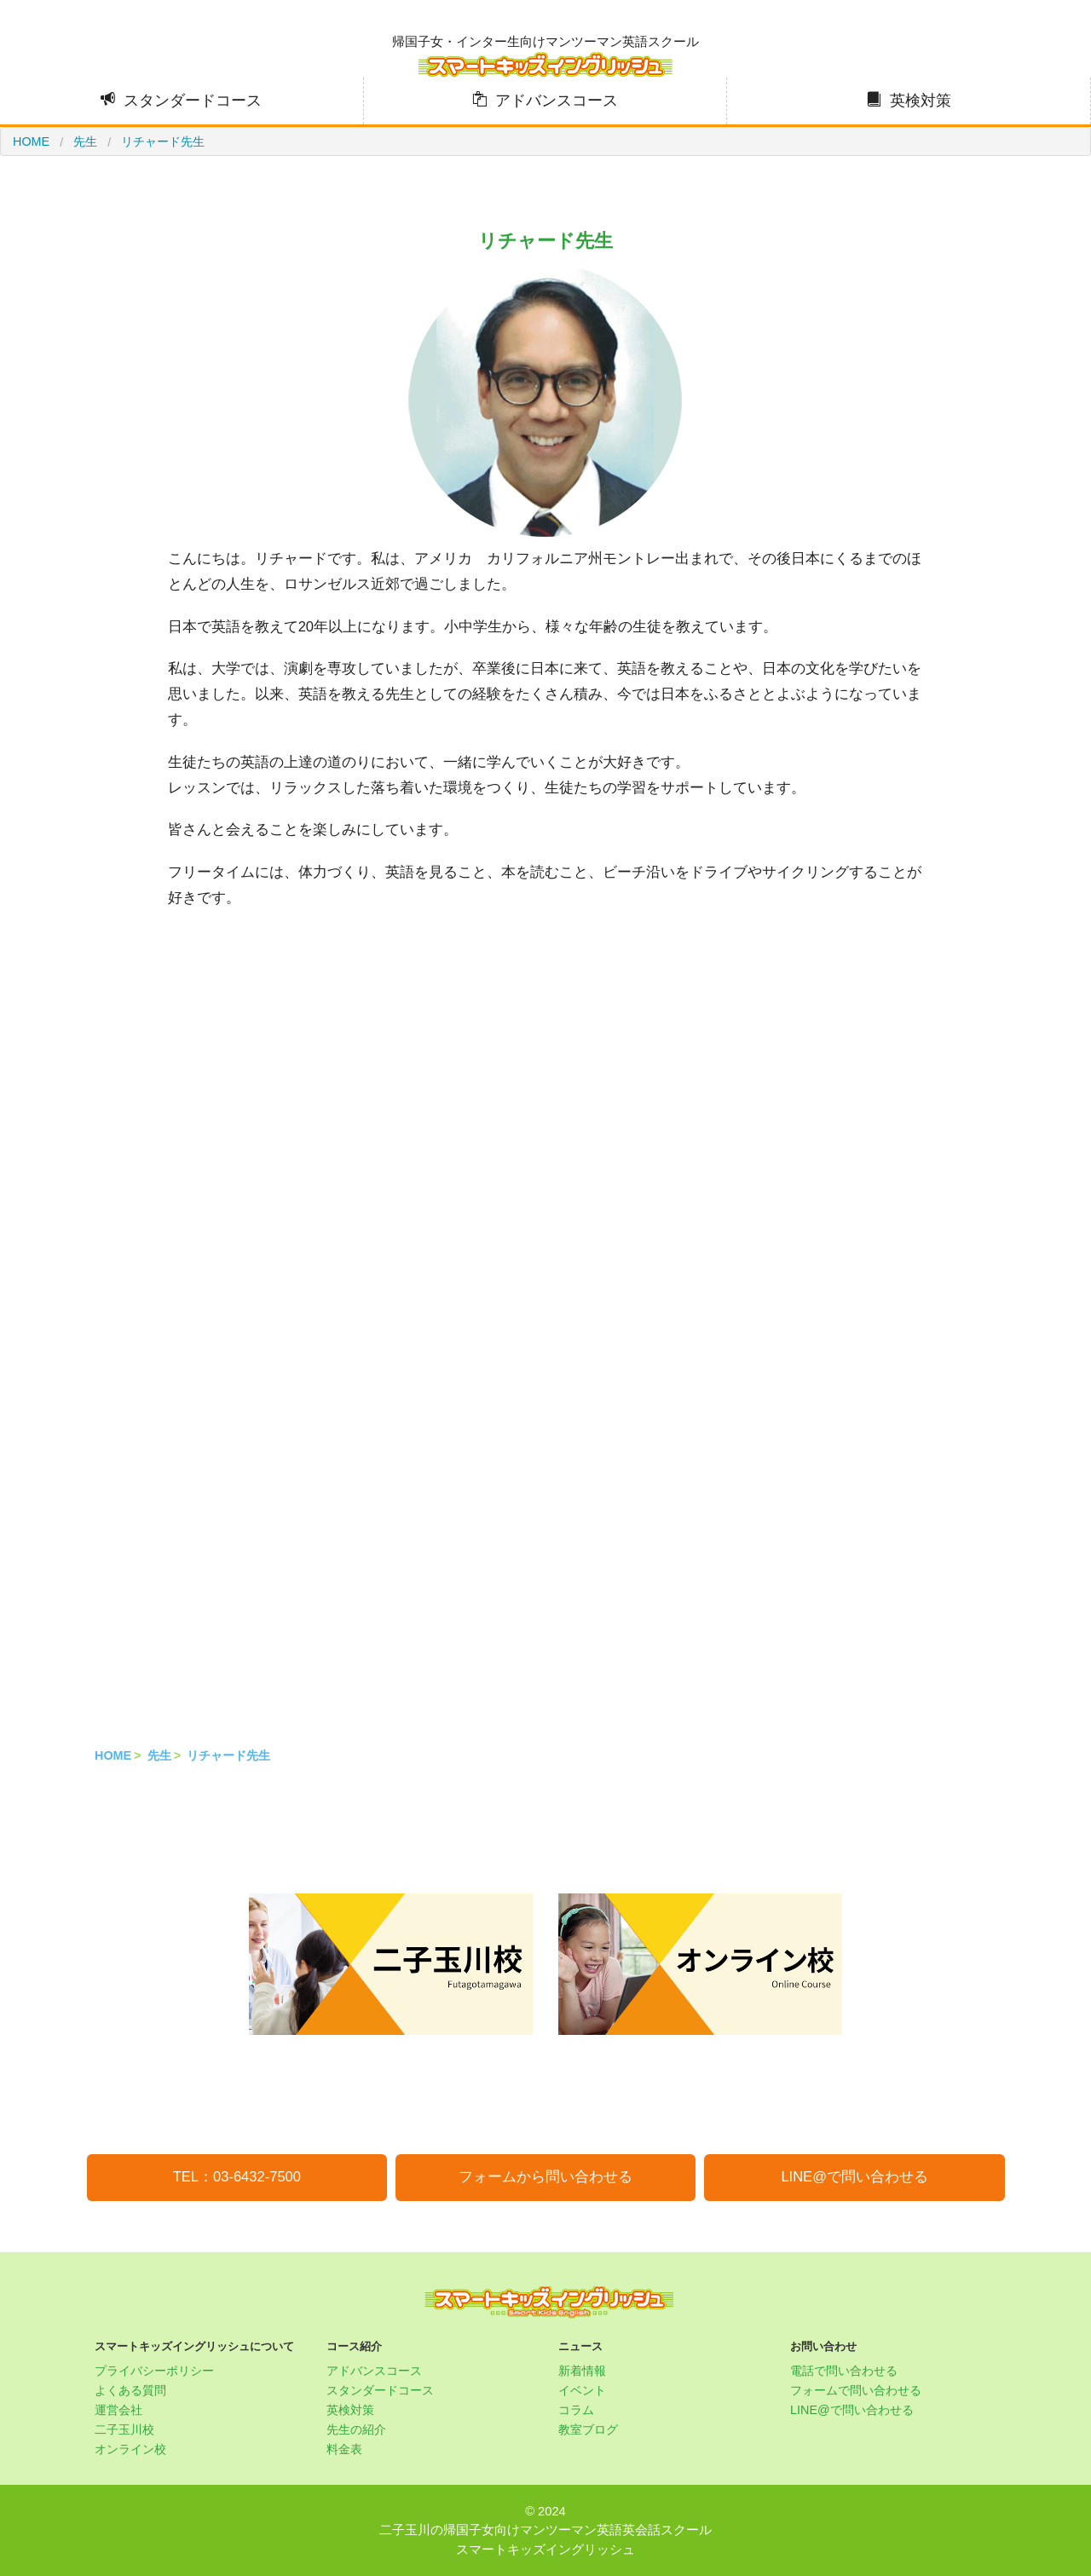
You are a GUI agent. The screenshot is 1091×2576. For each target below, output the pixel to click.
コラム (576, 2410)
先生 (159, 1755)
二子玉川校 (124, 2429)
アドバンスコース (556, 100)
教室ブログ (588, 2429)
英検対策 (920, 100)
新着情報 (582, 2370)
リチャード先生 (228, 1755)
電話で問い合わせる (844, 2370)
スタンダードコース (193, 100)
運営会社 (118, 2410)
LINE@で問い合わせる (854, 2177)
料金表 (344, 2449)
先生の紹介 (356, 2429)
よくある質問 (130, 2390)
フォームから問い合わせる (545, 2177)
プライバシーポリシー (154, 2370)
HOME (113, 1755)
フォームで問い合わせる (855, 2390)
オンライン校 (130, 2449)
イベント (582, 2390)
